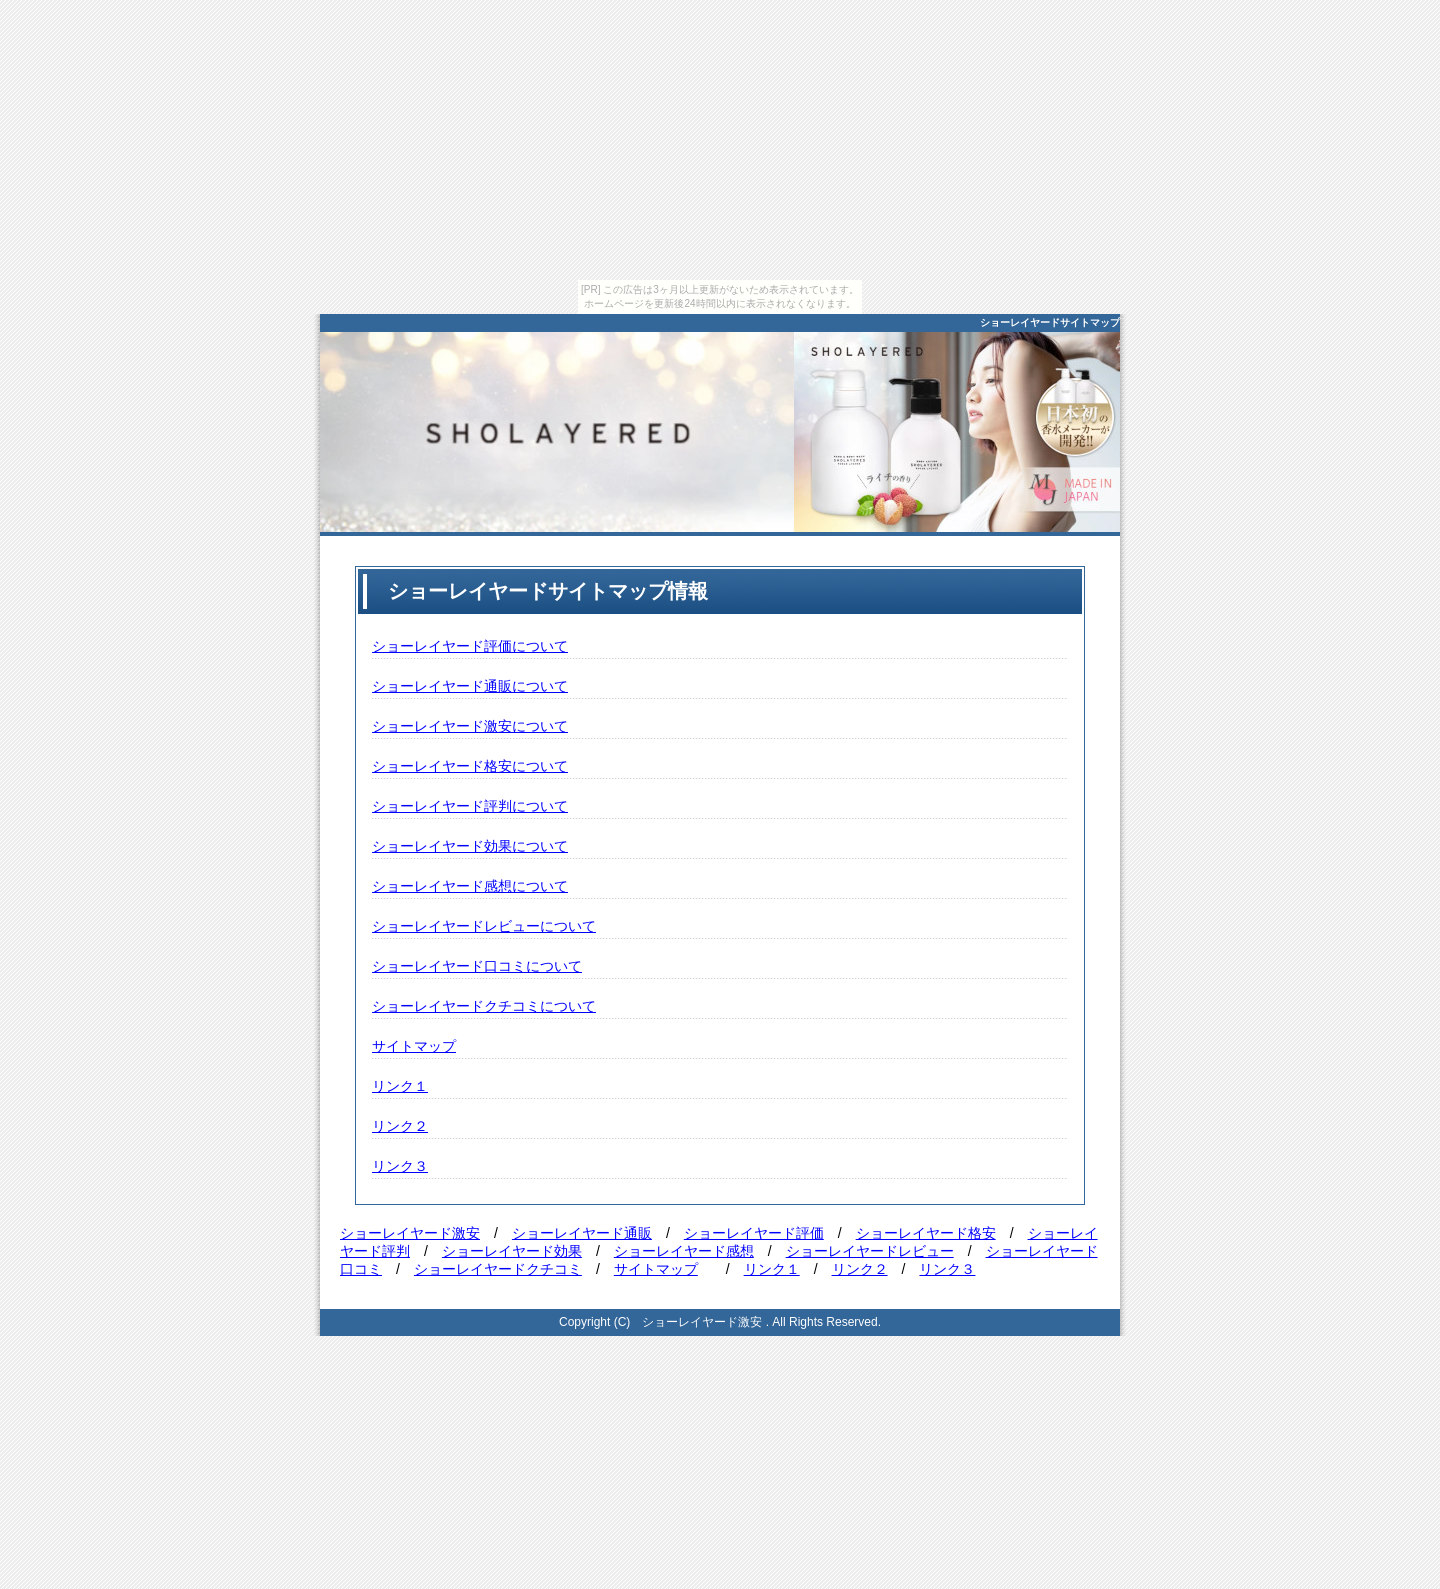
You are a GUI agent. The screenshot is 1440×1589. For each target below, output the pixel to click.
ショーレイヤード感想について (470, 886)
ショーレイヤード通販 (582, 1233)
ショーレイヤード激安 (410, 1233)
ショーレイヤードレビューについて (484, 926)
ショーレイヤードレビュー (870, 1251)
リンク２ (400, 1126)
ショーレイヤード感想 (684, 1251)
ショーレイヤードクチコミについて (484, 1006)
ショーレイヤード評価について (470, 646)
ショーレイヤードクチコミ (498, 1269)
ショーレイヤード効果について (470, 846)
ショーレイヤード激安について (470, 726)
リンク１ (400, 1086)
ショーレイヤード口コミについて (477, 966)
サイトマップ (414, 1046)
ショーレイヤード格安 (926, 1233)
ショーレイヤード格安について (470, 766)
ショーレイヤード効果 (512, 1251)
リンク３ (400, 1166)
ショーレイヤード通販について (470, 686)
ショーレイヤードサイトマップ (1050, 322)
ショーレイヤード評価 (754, 1233)
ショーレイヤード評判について (470, 806)
